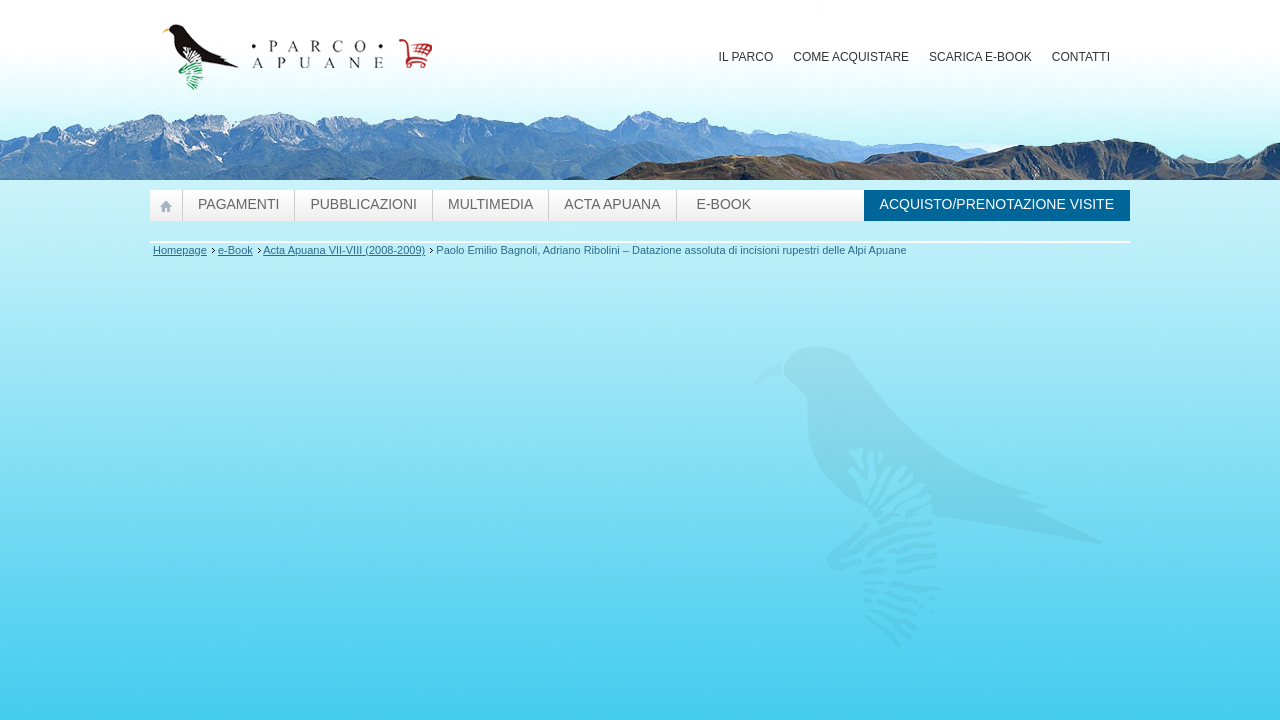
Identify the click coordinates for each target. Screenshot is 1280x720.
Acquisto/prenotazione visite (997, 204)
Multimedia (490, 204)
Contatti (1081, 57)
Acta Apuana (612, 204)
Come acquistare (851, 57)
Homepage (180, 250)
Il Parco (746, 57)
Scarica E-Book (980, 57)
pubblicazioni (363, 204)
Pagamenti (238, 204)
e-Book (724, 204)
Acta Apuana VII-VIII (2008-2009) (344, 250)
